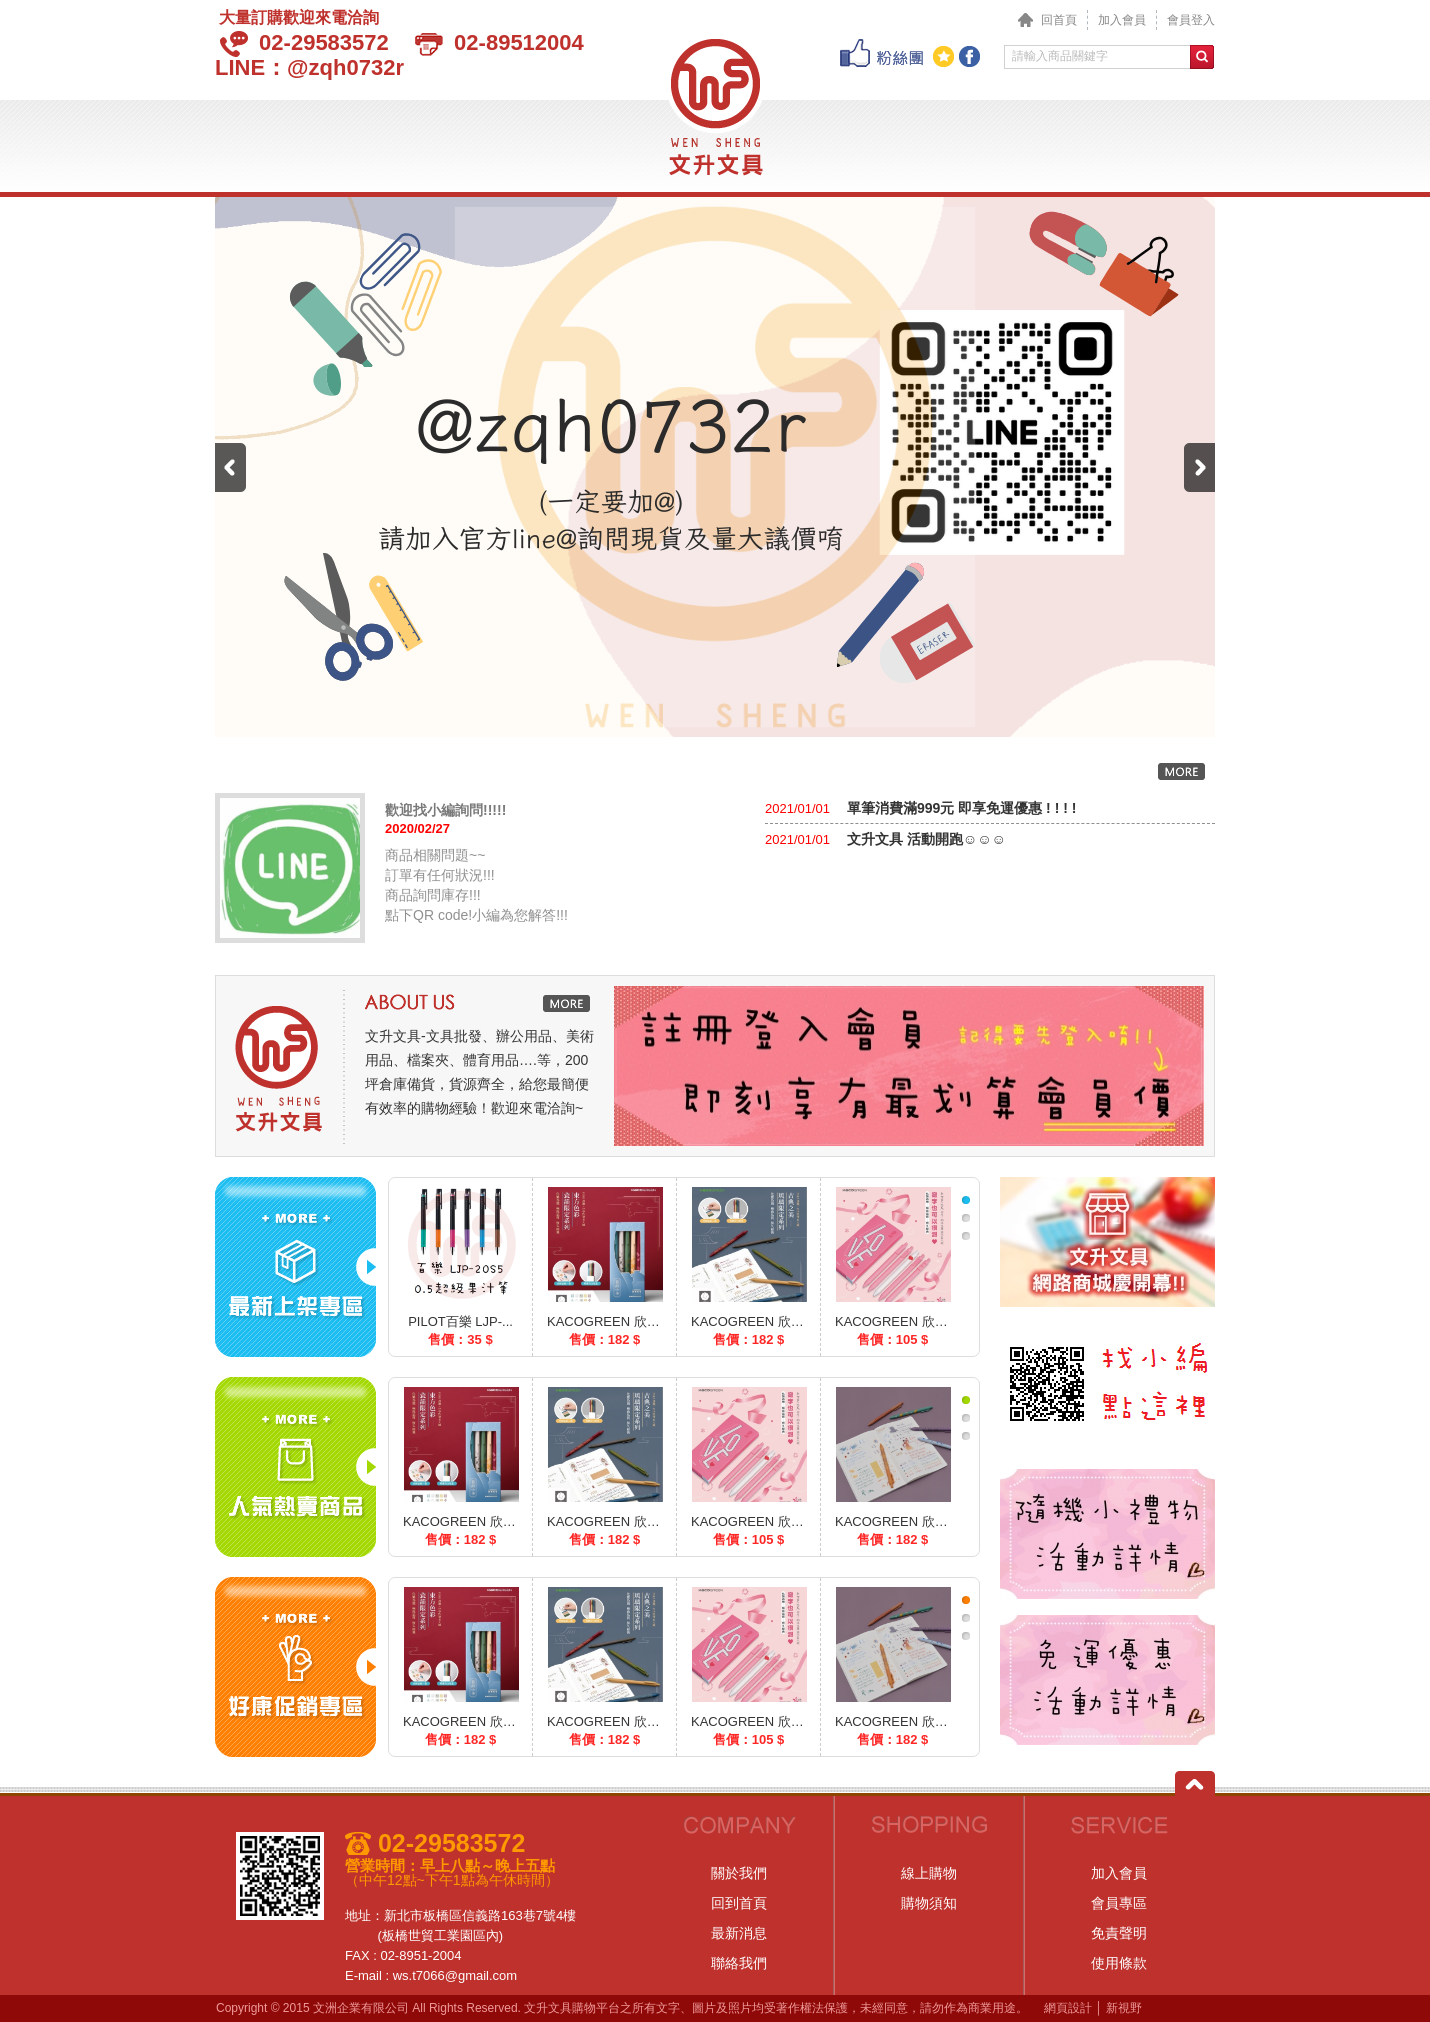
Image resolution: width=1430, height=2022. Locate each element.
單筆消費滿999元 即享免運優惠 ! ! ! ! (959, 808)
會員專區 (1050, 140)
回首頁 (1047, 20)
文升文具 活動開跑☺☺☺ (924, 839)
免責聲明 (1119, 1933)
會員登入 (1191, 20)
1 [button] (966, 1200)
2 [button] (966, 1218)
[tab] (965, 1200)
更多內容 (1181, 771)
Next (1199, 467)
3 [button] (966, 1236)
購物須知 (929, 1903)
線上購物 (929, 1873)
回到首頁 (739, 1903)
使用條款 (1119, 1963)
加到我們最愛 (943, 56)
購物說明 (941, 140)
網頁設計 (1068, 2008)
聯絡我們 (1159, 140)
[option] (909, 1066)
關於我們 (269, 140)
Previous (230, 467)
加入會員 (1122, 20)
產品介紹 (487, 140)
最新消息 (378, 140)
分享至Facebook (969, 56)
